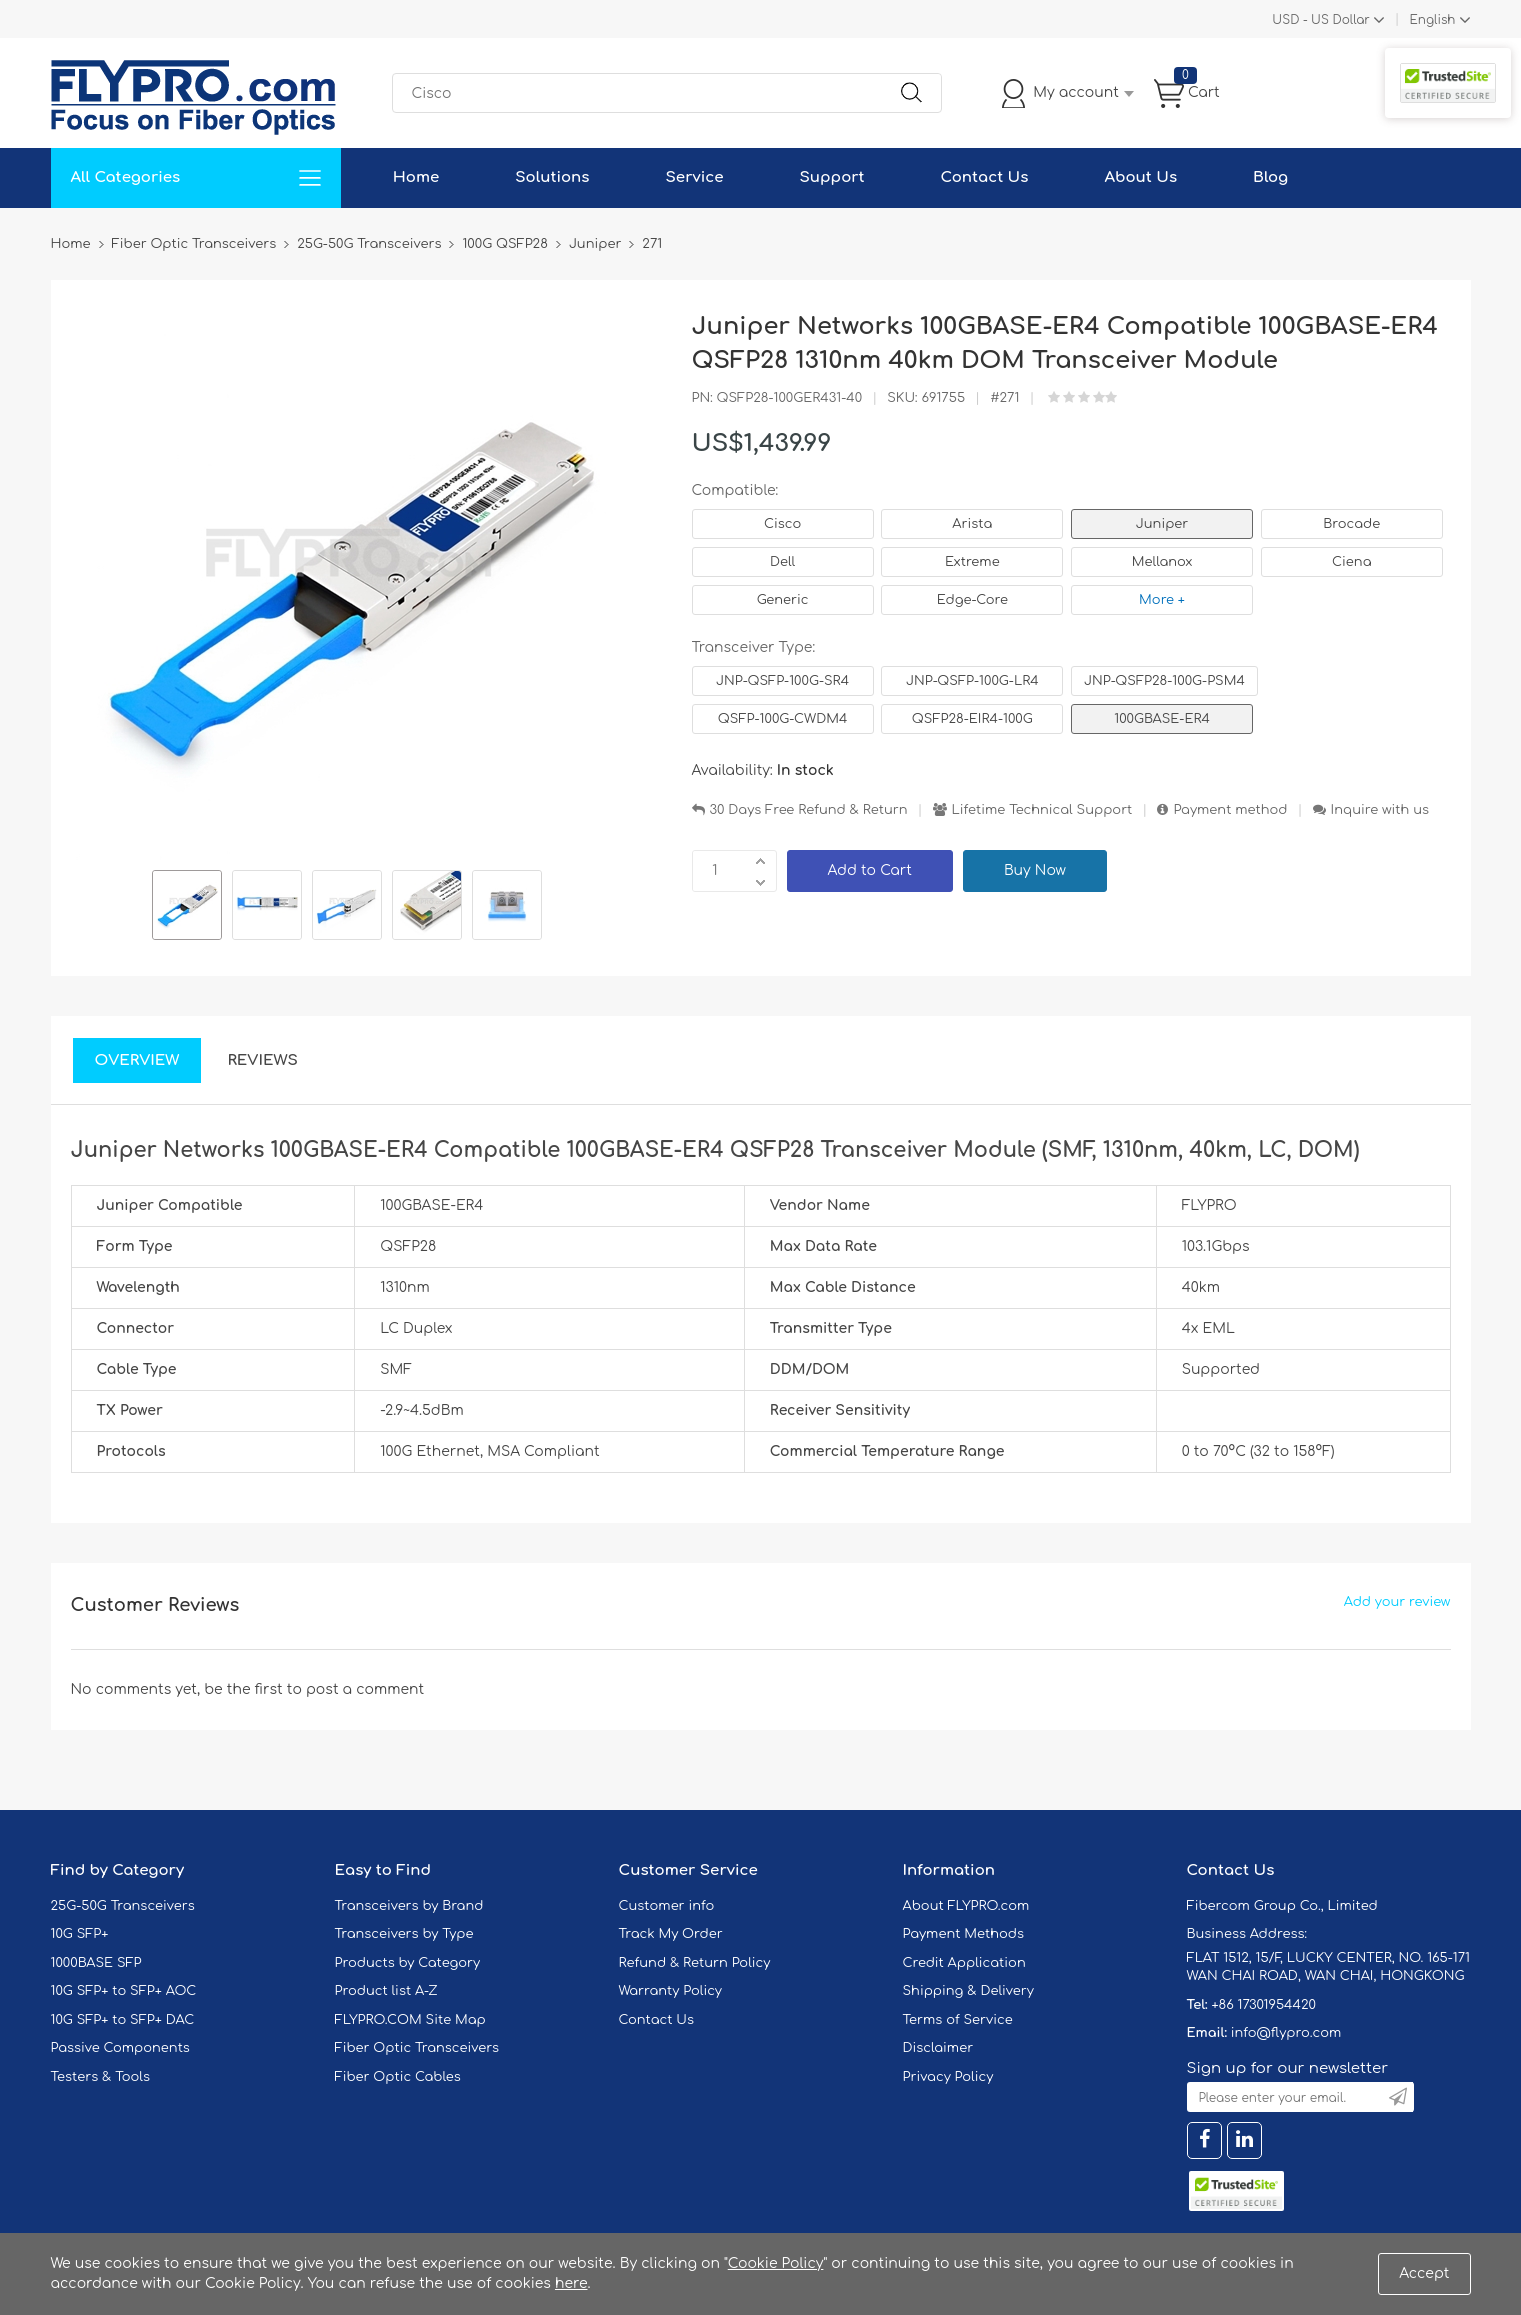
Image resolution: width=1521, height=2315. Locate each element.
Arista (972, 524)
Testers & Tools (101, 2077)
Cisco (782, 524)
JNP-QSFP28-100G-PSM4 (1164, 681)
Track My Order (671, 1934)
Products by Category (408, 1963)
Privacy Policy (948, 2077)
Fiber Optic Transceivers (417, 2048)
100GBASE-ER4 (1162, 719)
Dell (782, 562)
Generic (783, 600)
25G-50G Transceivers (123, 1906)
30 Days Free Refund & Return (809, 810)
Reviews (262, 1060)
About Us (1140, 177)
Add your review (1397, 1602)
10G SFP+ (80, 1934)
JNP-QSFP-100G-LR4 (972, 681)
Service (695, 177)
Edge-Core (972, 600)
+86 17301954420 (1263, 2005)
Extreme (972, 562)
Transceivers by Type (404, 1934)
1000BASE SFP (96, 1963)
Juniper (1162, 524)
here (571, 2283)
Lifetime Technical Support (1042, 810)
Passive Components (120, 2048)
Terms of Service (958, 2020)
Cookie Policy (776, 2263)
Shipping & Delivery (968, 1991)
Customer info (667, 1906)
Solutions (552, 177)
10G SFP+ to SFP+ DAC (123, 2020)
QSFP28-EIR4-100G (972, 719)
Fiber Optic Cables (398, 2077)
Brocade (1351, 524)
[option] (187, 908)
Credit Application (964, 1963)
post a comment (365, 1689)
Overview (137, 1060)
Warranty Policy (671, 1991)
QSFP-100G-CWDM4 (783, 719)
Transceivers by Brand (409, 1906)
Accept (1424, 2273)
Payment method (1230, 810)
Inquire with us (1380, 810)
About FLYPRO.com (966, 1906)
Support (832, 177)
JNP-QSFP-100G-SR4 (782, 681)
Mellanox (1162, 562)
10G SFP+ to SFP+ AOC (124, 1991)
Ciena (1351, 562)
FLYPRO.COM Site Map (410, 2020)
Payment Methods (964, 1934)
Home (416, 177)
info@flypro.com (1286, 2033)
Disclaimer (938, 2048)
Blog (1270, 177)
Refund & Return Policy (695, 1963)
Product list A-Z (386, 1991)
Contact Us (985, 177)
